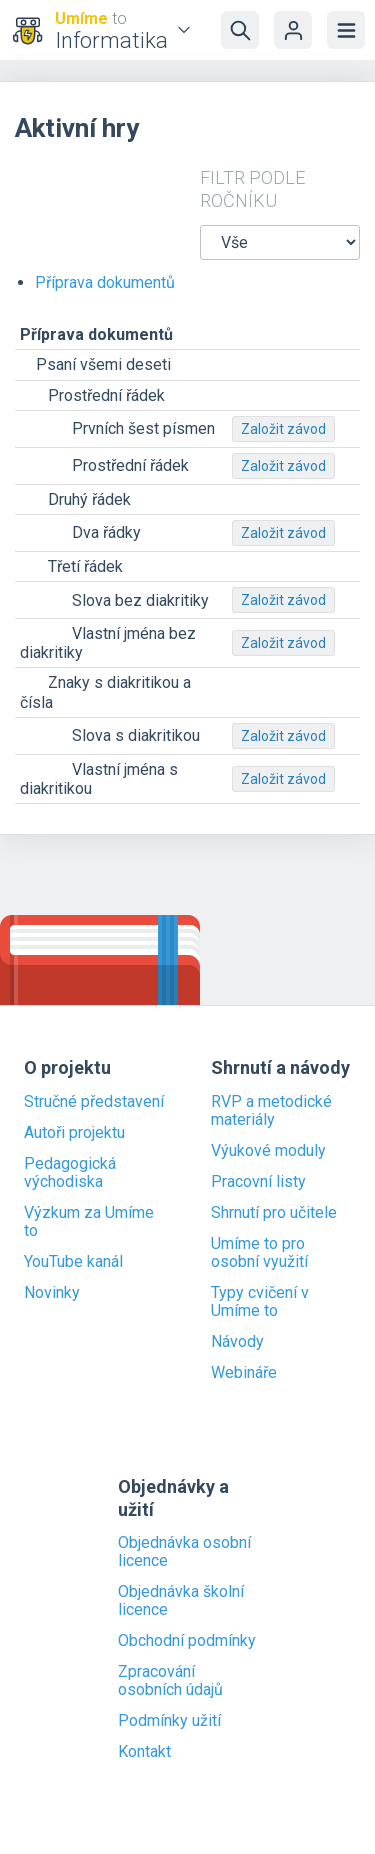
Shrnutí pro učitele (274, 1213)
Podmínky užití (169, 1721)
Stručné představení (94, 1102)
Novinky (52, 1293)
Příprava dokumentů (105, 282)
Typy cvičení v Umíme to (260, 1302)
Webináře (244, 1373)
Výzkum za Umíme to (89, 1222)
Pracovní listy (258, 1182)
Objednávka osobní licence (184, 1552)
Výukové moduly (268, 1151)
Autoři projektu (74, 1133)
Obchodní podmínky (187, 1641)
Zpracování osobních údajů (170, 1681)
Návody (237, 1342)
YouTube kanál (73, 1262)
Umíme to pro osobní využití (259, 1253)
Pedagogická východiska (70, 1173)
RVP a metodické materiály (271, 1111)
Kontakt (144, 1752)
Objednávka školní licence (181, 1601)
